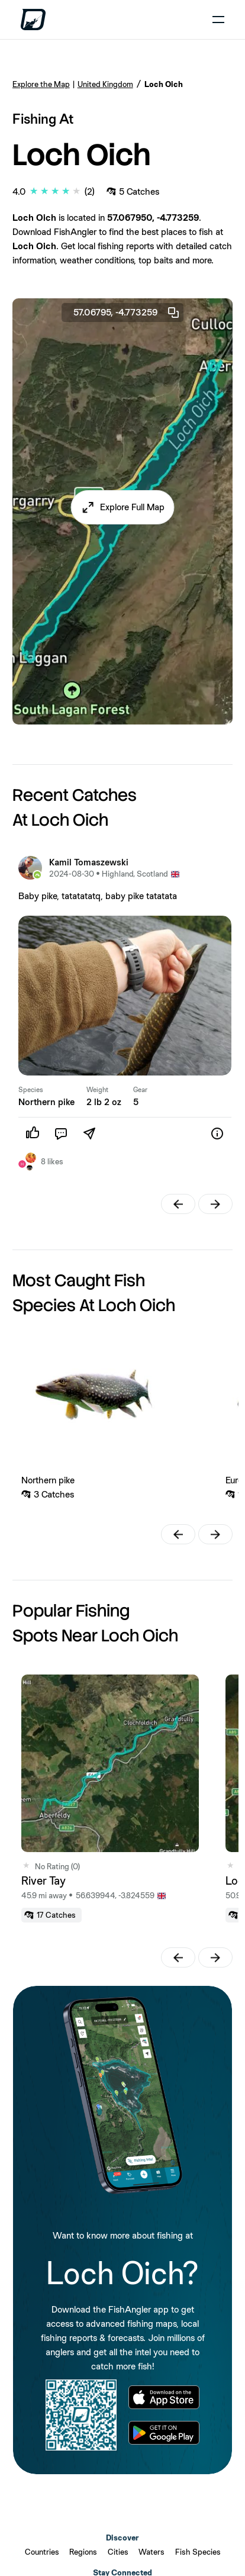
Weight (97, 1089)
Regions (83, 2551)
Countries (42, 2551)
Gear (140, 1089)
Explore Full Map (132, 507)
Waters (151, 2551)
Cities (118, 2551)
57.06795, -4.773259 (126, 312)
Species (30, 1089)
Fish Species (198, 2551)
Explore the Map (41, 84)
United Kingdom (105, 84)
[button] (123, 507)
